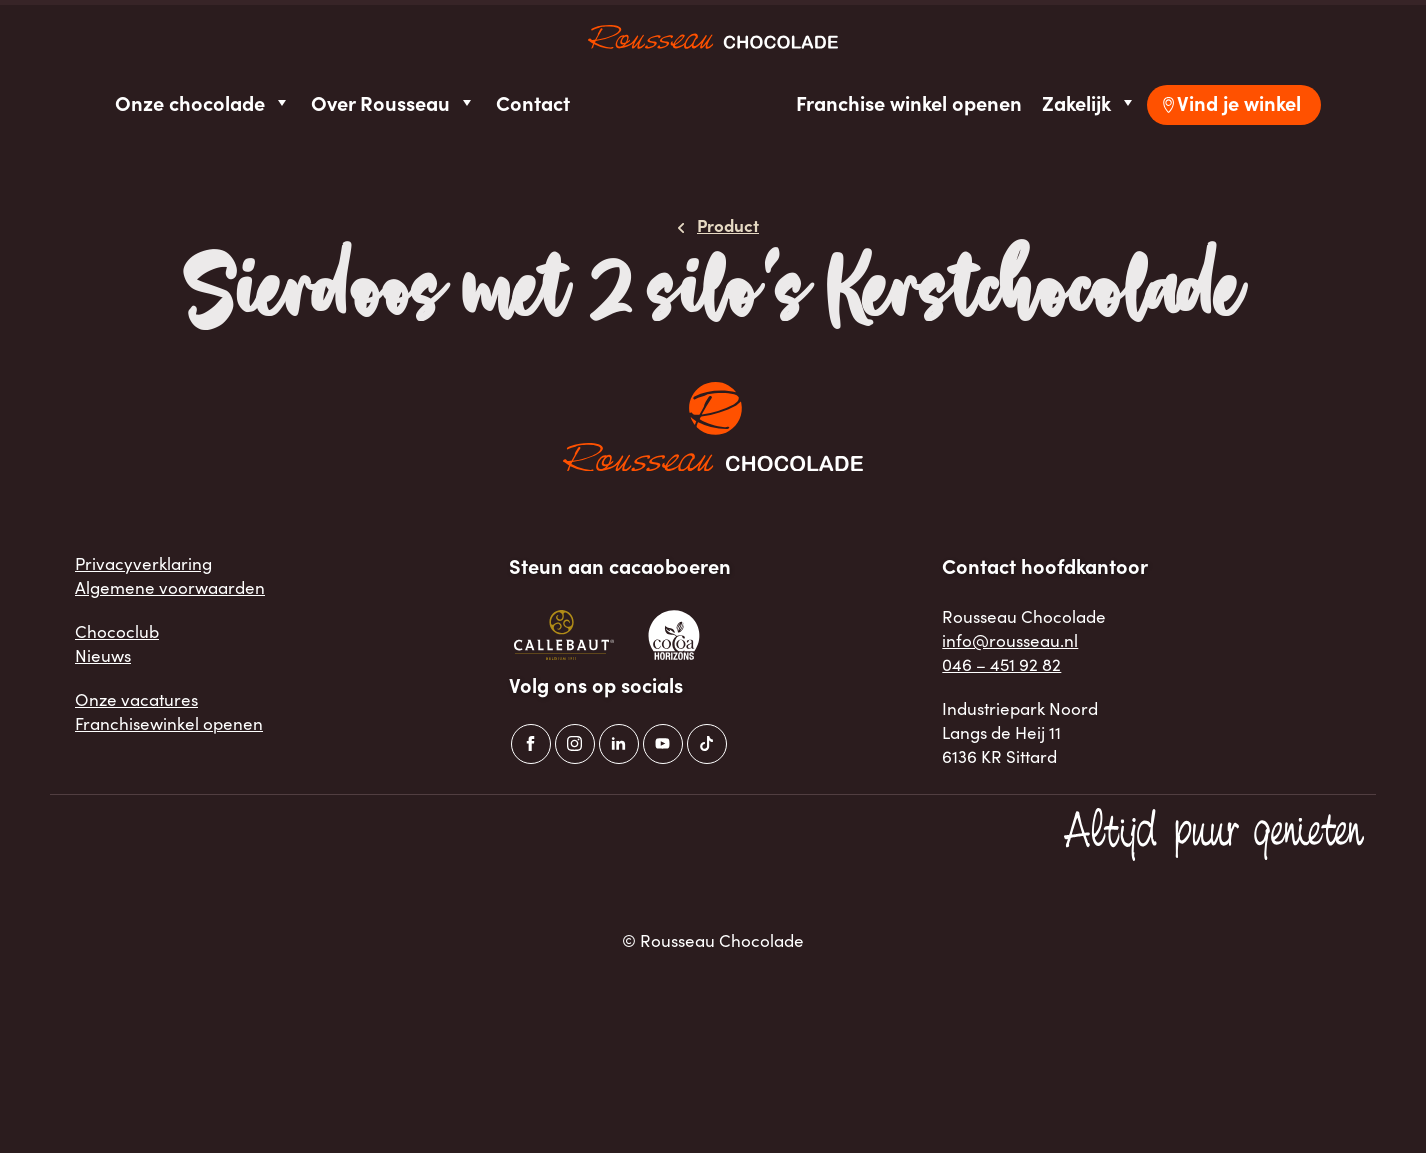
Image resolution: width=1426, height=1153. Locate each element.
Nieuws (103, 655)
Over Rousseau (393, 102)
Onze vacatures (136, 699)
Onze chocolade (203, 102)
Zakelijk (1089, 102)
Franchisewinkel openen (169, 723)
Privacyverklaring (143, 563)
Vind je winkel (1239, 102)
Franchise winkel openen (909, 102)
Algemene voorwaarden (170, 587)
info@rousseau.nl (1010, 640)
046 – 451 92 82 (1001, 664)
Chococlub (117, 631)
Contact (533, 102)
